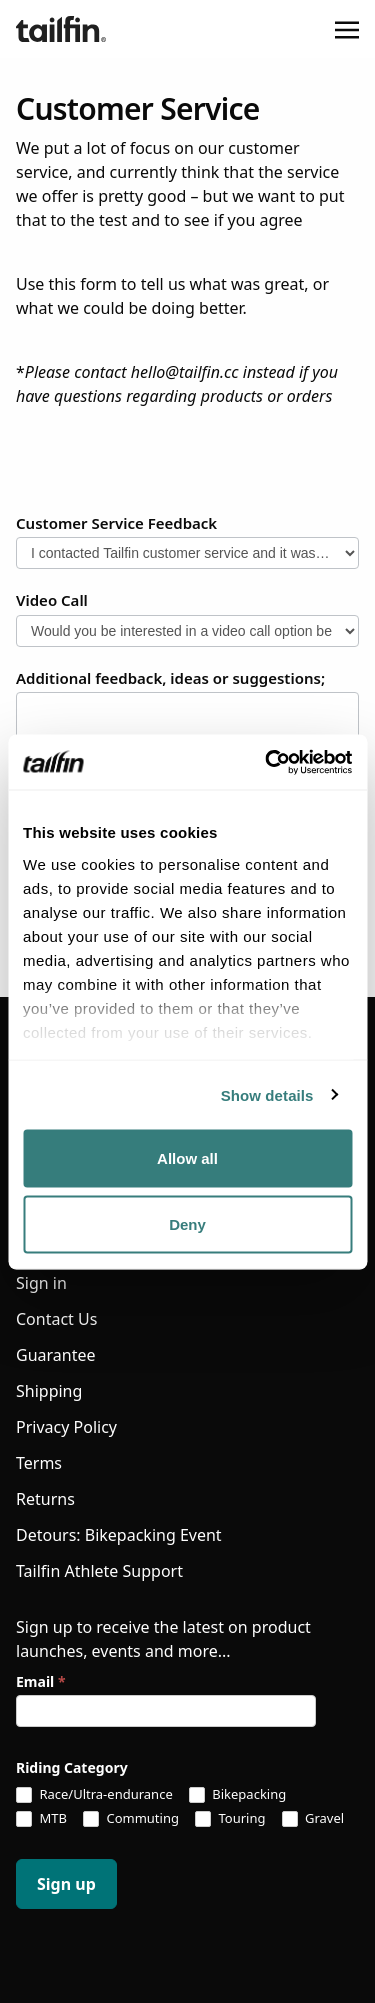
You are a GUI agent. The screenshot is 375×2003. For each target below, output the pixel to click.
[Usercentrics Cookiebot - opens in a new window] (267, 762)
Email (40, 1681)
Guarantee (56, 1355)
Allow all (187, 1158)
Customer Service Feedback (116, 523)
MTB (41, 1819)
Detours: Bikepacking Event (119, 1535)
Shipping (49, 1391)
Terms (39, 1463)
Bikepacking (237, 1795)
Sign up (66, 1884)
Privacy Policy (66, 1427)
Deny (187, 1223)
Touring (230, 1819)
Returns (45, 1499)
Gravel (313, 1819)
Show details (267, 1094)
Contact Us (56, 1319)
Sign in (41, 1283)
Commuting (131, 1819)
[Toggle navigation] (347, 29)
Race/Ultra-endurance (94, 1795)
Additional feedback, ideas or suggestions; (170, 678)
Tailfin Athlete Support (99, 1571)
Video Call (52, 600)
